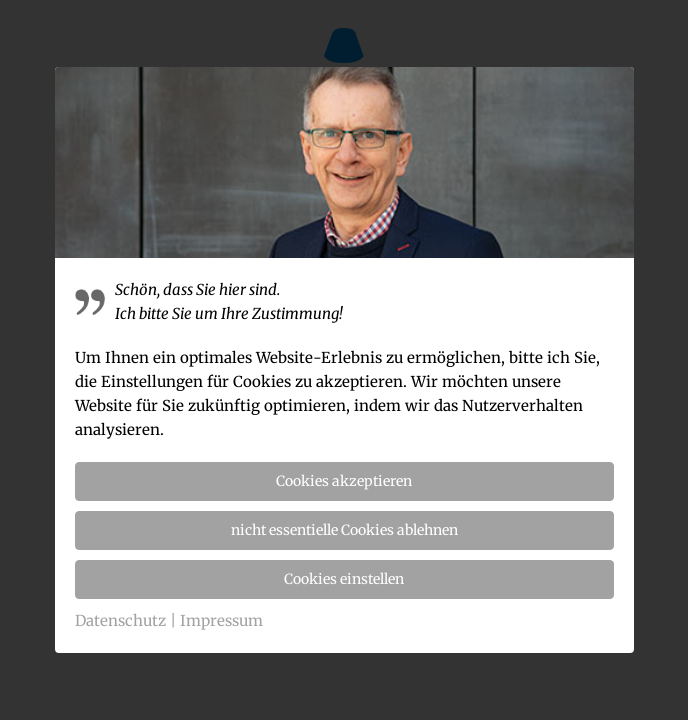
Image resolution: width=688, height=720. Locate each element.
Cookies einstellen (344, 579)
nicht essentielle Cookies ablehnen (344, 530)
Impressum (221, 620)
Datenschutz (120, 620)
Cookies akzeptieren (344, 481)
